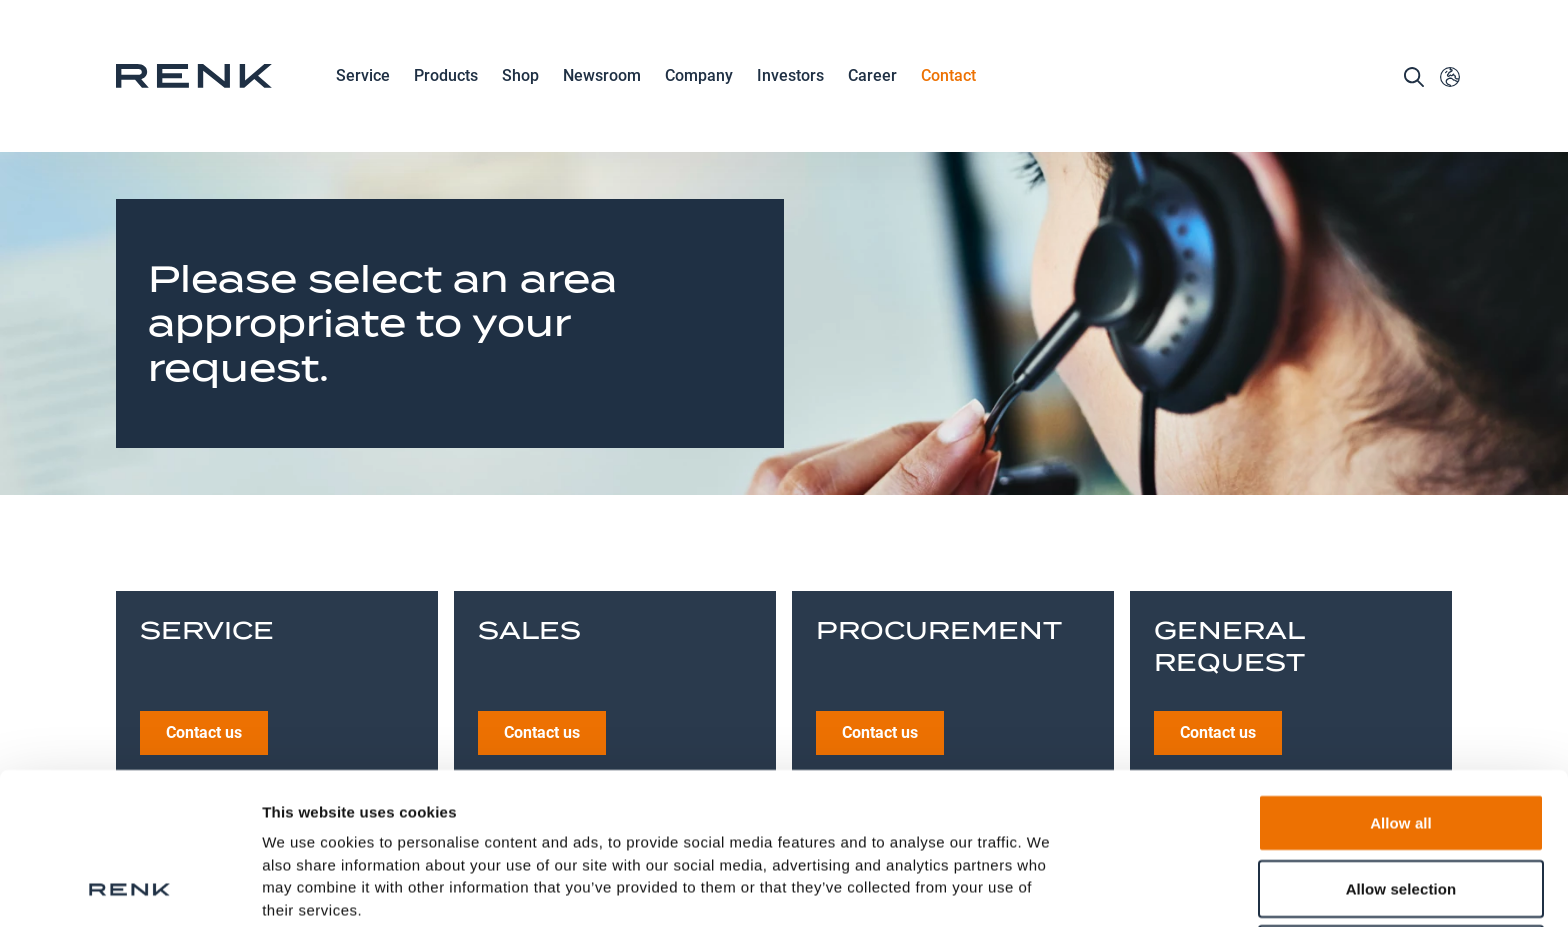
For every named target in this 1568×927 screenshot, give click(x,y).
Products (446, 77)
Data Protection (321, 812)
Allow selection (1401, 746)
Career (872, 77)
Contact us (204, 580)
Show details (1049, 887)
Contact (948, 75)
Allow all (1401, 680)
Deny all (1401, 811)
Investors (790, 75)
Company (699, 77)
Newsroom (602, 77)
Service (363, 77)
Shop (520, 75)
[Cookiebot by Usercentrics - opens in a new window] (129, 888)
